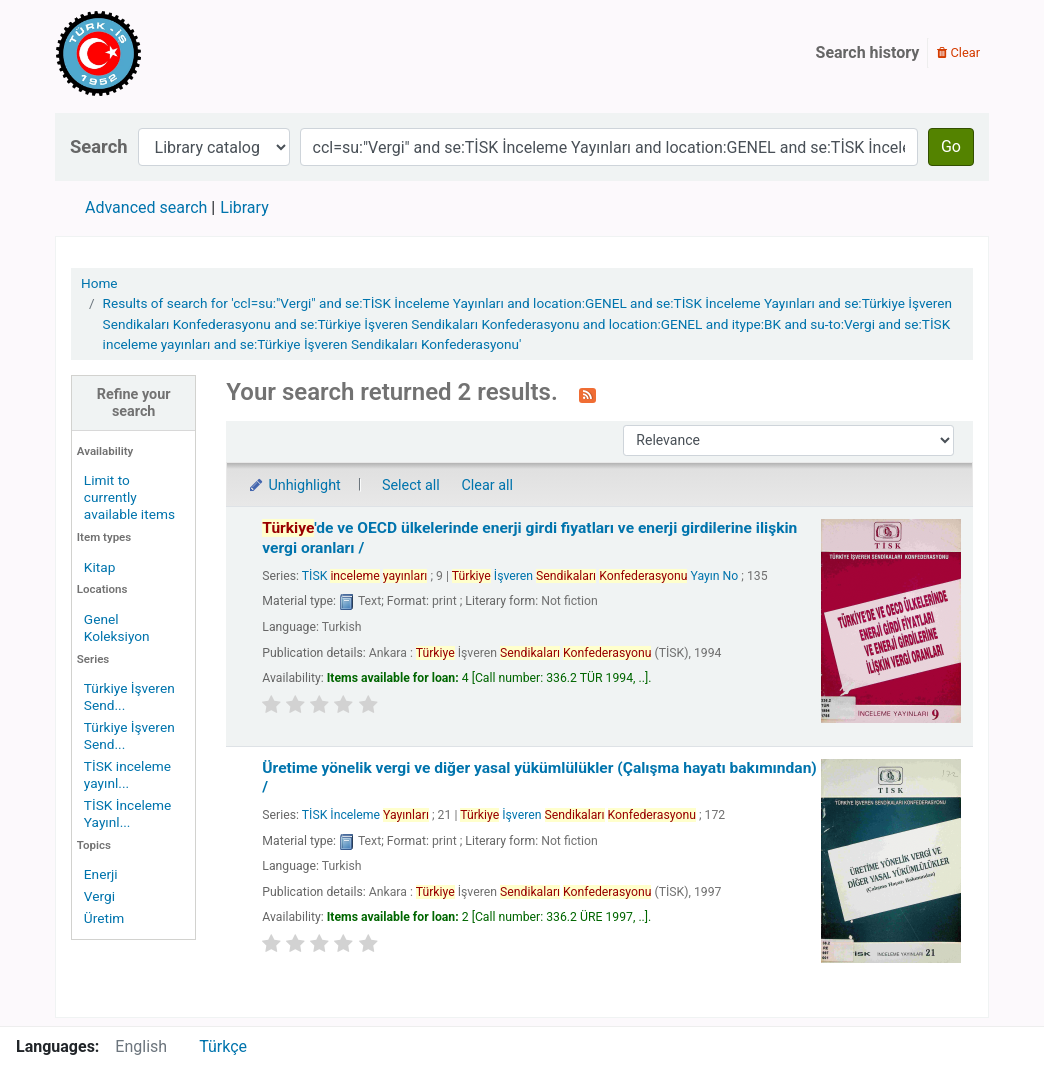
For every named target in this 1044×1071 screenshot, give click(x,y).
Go (951, 146)
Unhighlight (293, 485)
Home (99, 283)
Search (99, 146)
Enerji (101, 874)
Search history (868, 52)
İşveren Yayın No (595, 576)
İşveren (578, 815)
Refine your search (134, 403)
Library (244, 207)
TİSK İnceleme (365, 815)
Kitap (100, 567)
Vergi (99, 896)
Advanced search (146, 207)
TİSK (365, 576)
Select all (411, 485)
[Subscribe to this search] (587, 394)
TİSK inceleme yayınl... (127, 774)
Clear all (487, 485)
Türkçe (223, 1046)
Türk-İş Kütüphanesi (156, 53)
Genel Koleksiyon (117, 627)
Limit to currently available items (129, 497)
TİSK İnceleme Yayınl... (127, 813)
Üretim (104, 918)
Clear (958, 52)
